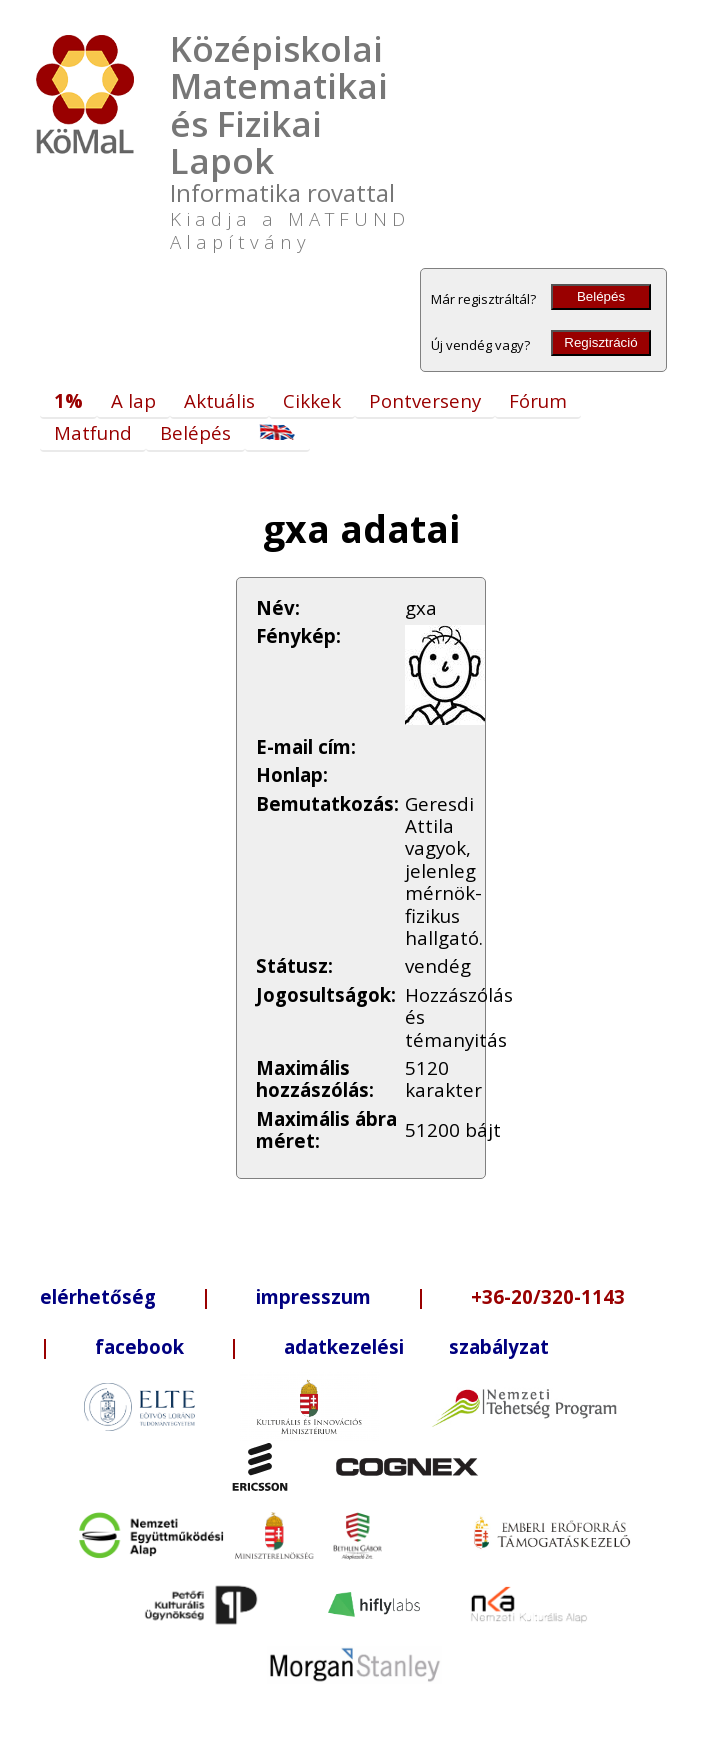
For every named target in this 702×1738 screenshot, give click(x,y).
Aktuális (219, 400)
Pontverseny (425, 400)
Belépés (601, 296)
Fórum (538, 400)
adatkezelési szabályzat (416, 1346)
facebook (139, 1346)
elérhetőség (98, 1296)
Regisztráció (600, 342)
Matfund (93, 432)
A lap (133, 400)
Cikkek (312, 400)
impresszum (313, 1296)
